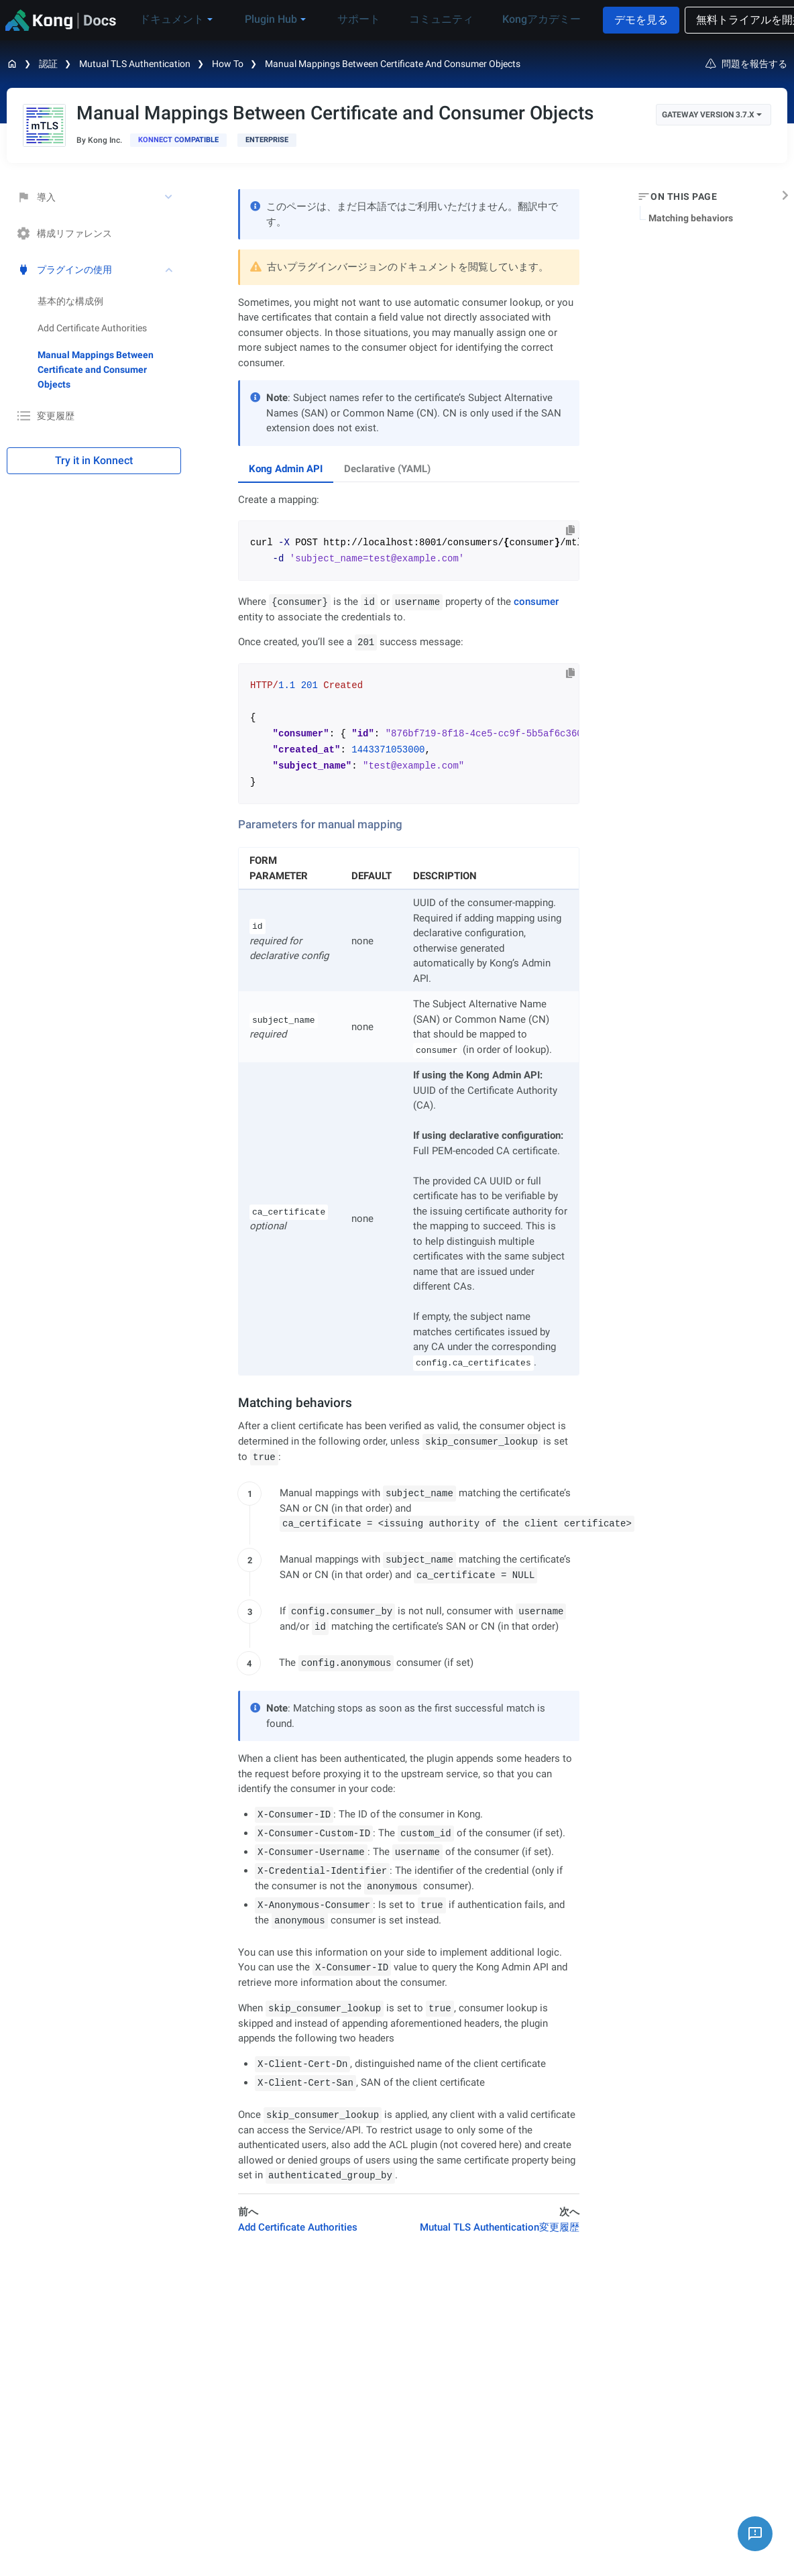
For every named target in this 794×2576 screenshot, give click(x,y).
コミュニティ (420, 19)
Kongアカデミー (512, 19)
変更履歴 (45, 415)
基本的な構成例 (70, 301)
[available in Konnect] (178, 140)
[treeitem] (109, 369)
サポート (346, 19)
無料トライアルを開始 (723, 19)
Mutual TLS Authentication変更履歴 (499, 2227)
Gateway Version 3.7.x (712, 114)
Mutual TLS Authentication (134, 63)
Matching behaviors (690, 218)
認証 (48, 63)
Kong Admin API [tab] (286, 469)
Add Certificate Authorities (92, 328)
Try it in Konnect (94, 460)
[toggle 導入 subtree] (169, 197)
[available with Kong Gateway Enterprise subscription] (266, 140)
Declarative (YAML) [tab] (387, 469)
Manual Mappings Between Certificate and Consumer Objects (392, 63)
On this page (683, 196)
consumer (536, 602)
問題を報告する (746, 64)
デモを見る (615, 19)
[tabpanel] (408, 648)
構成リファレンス (64, 233)
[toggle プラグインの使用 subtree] (169, 269)
